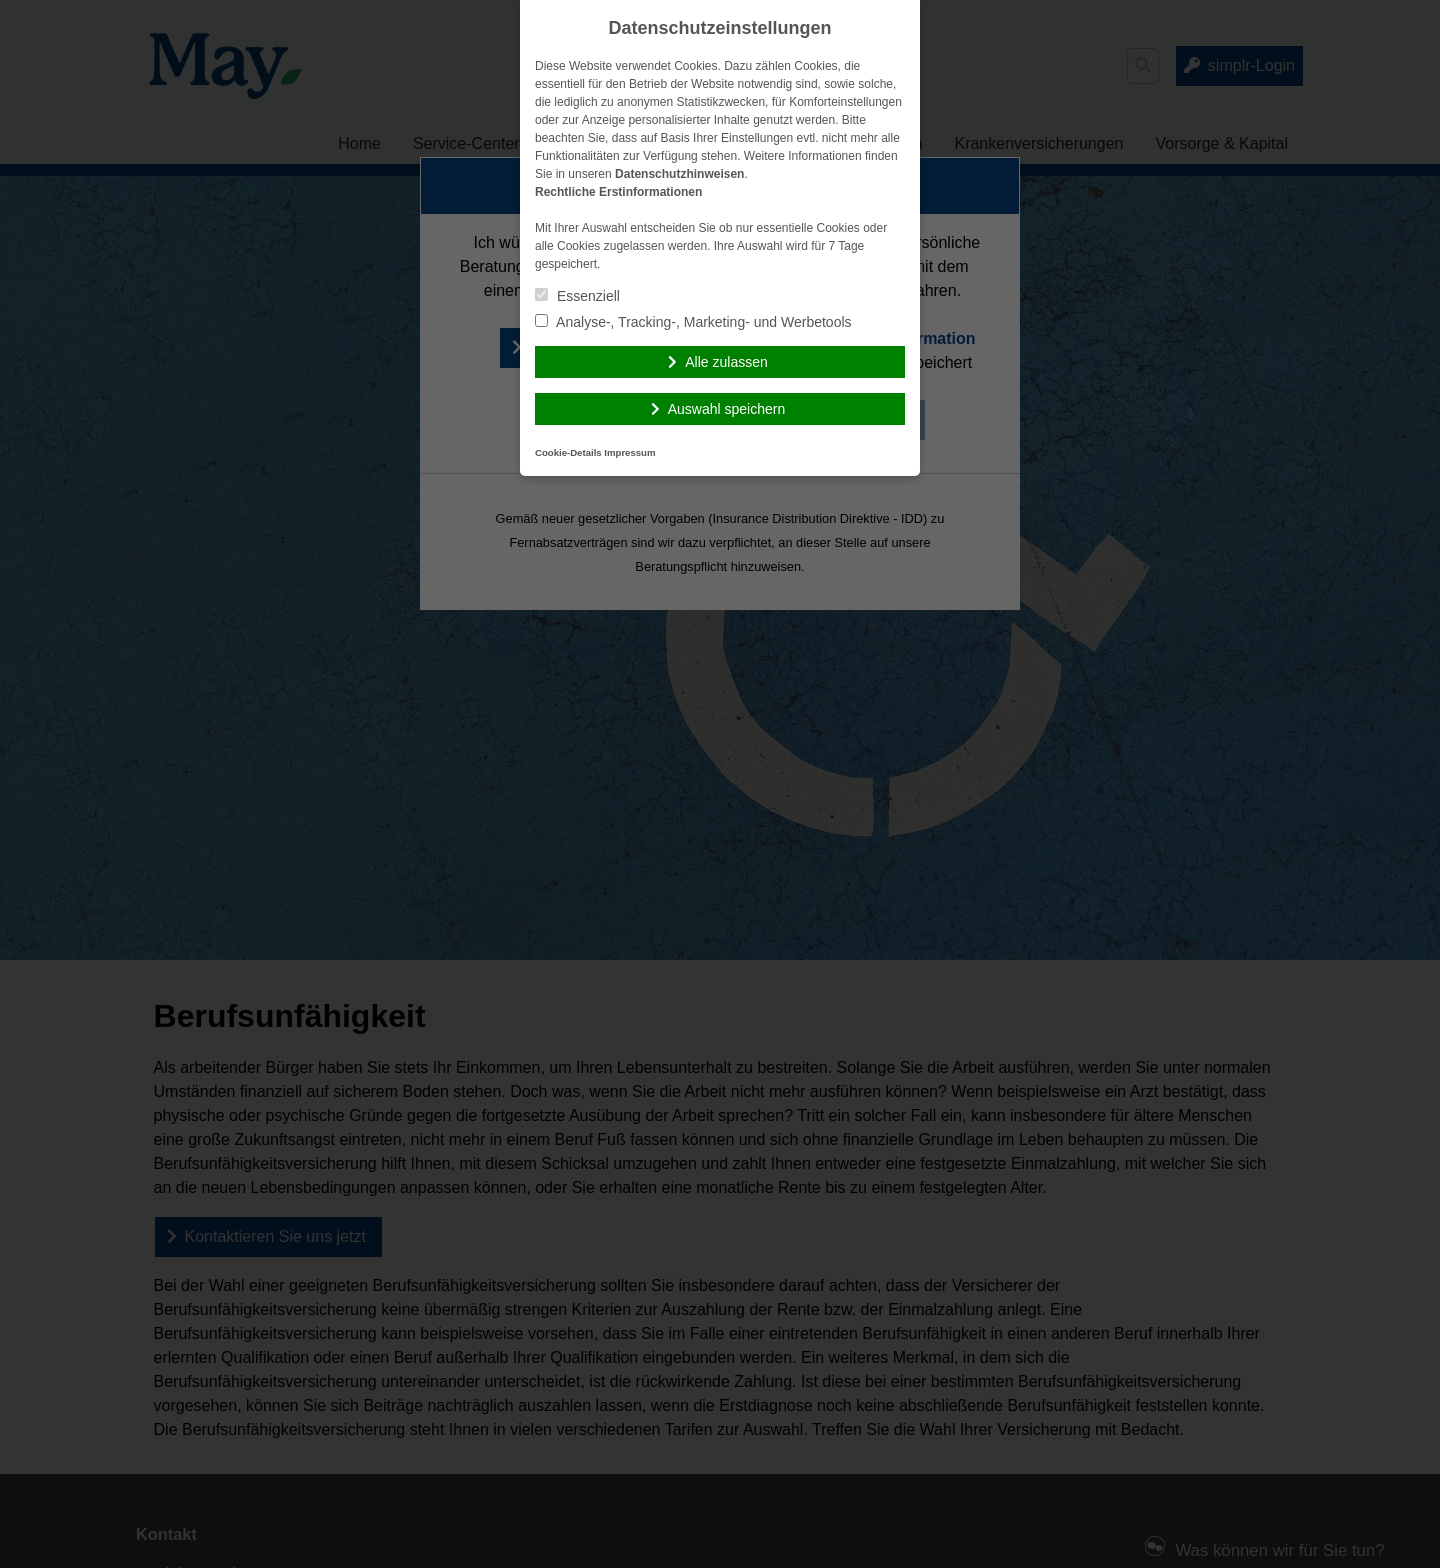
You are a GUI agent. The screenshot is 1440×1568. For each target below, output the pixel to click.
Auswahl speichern (727, 409)
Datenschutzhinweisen (679, 174)
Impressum (629, 452)
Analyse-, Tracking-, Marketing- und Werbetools (693, 322)
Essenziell (577, 296)
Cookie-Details (568, 452)
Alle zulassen (726, 362)
